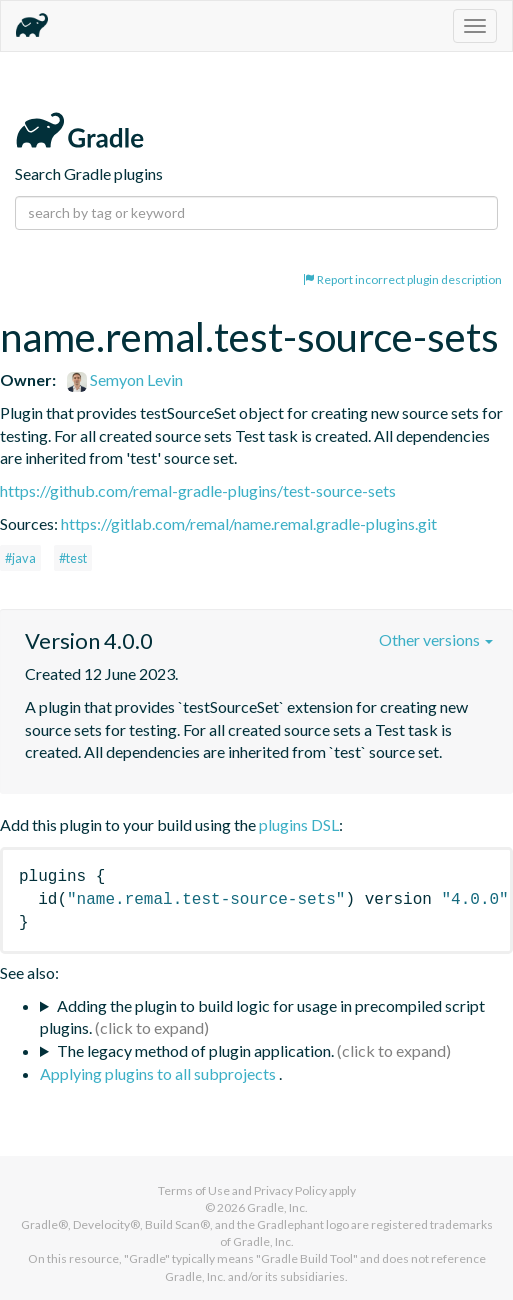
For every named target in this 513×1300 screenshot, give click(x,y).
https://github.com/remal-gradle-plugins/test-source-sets (198, 490)
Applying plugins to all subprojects (159, 1073)
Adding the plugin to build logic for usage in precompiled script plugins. (262, 1017)
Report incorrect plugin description (402, 279)
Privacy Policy (290, 1190)
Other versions (436, 639)
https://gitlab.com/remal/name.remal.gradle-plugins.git (249, 523)
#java (20, 558)
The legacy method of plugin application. (195, 1050)
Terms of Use (194, 1190)
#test (73, 558)
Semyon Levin (125, 379)
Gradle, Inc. (277, 1207)
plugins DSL (299, 824)
